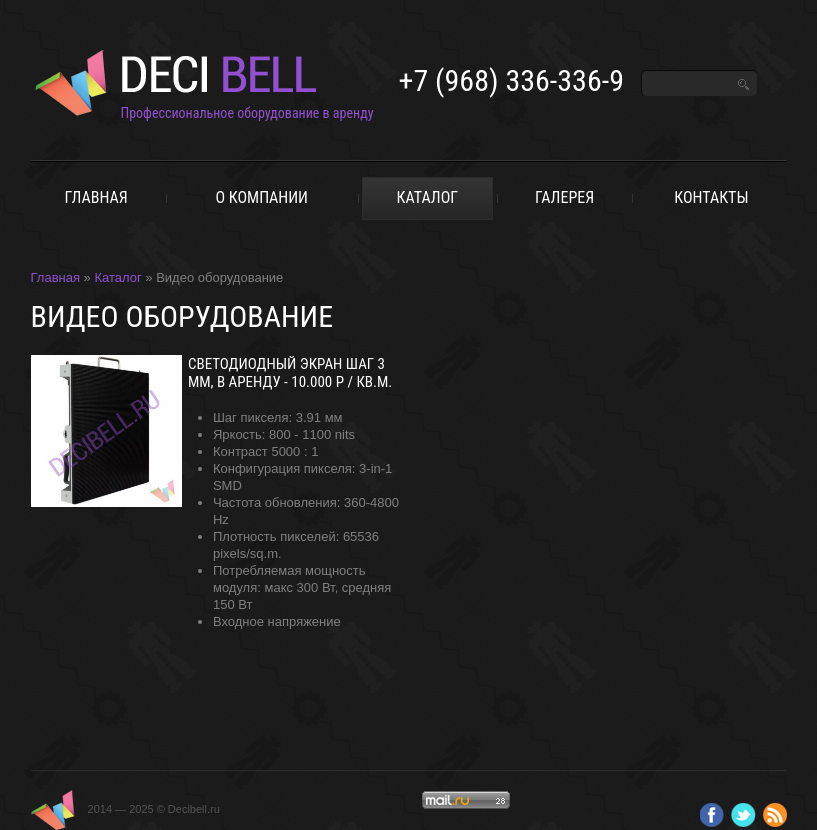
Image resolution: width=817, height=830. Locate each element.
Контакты (711, 197)
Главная (95, 197)
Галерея (564, 197)
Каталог (428, 197)
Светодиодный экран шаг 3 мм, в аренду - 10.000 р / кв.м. (290, 373)
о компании (261, 197)
